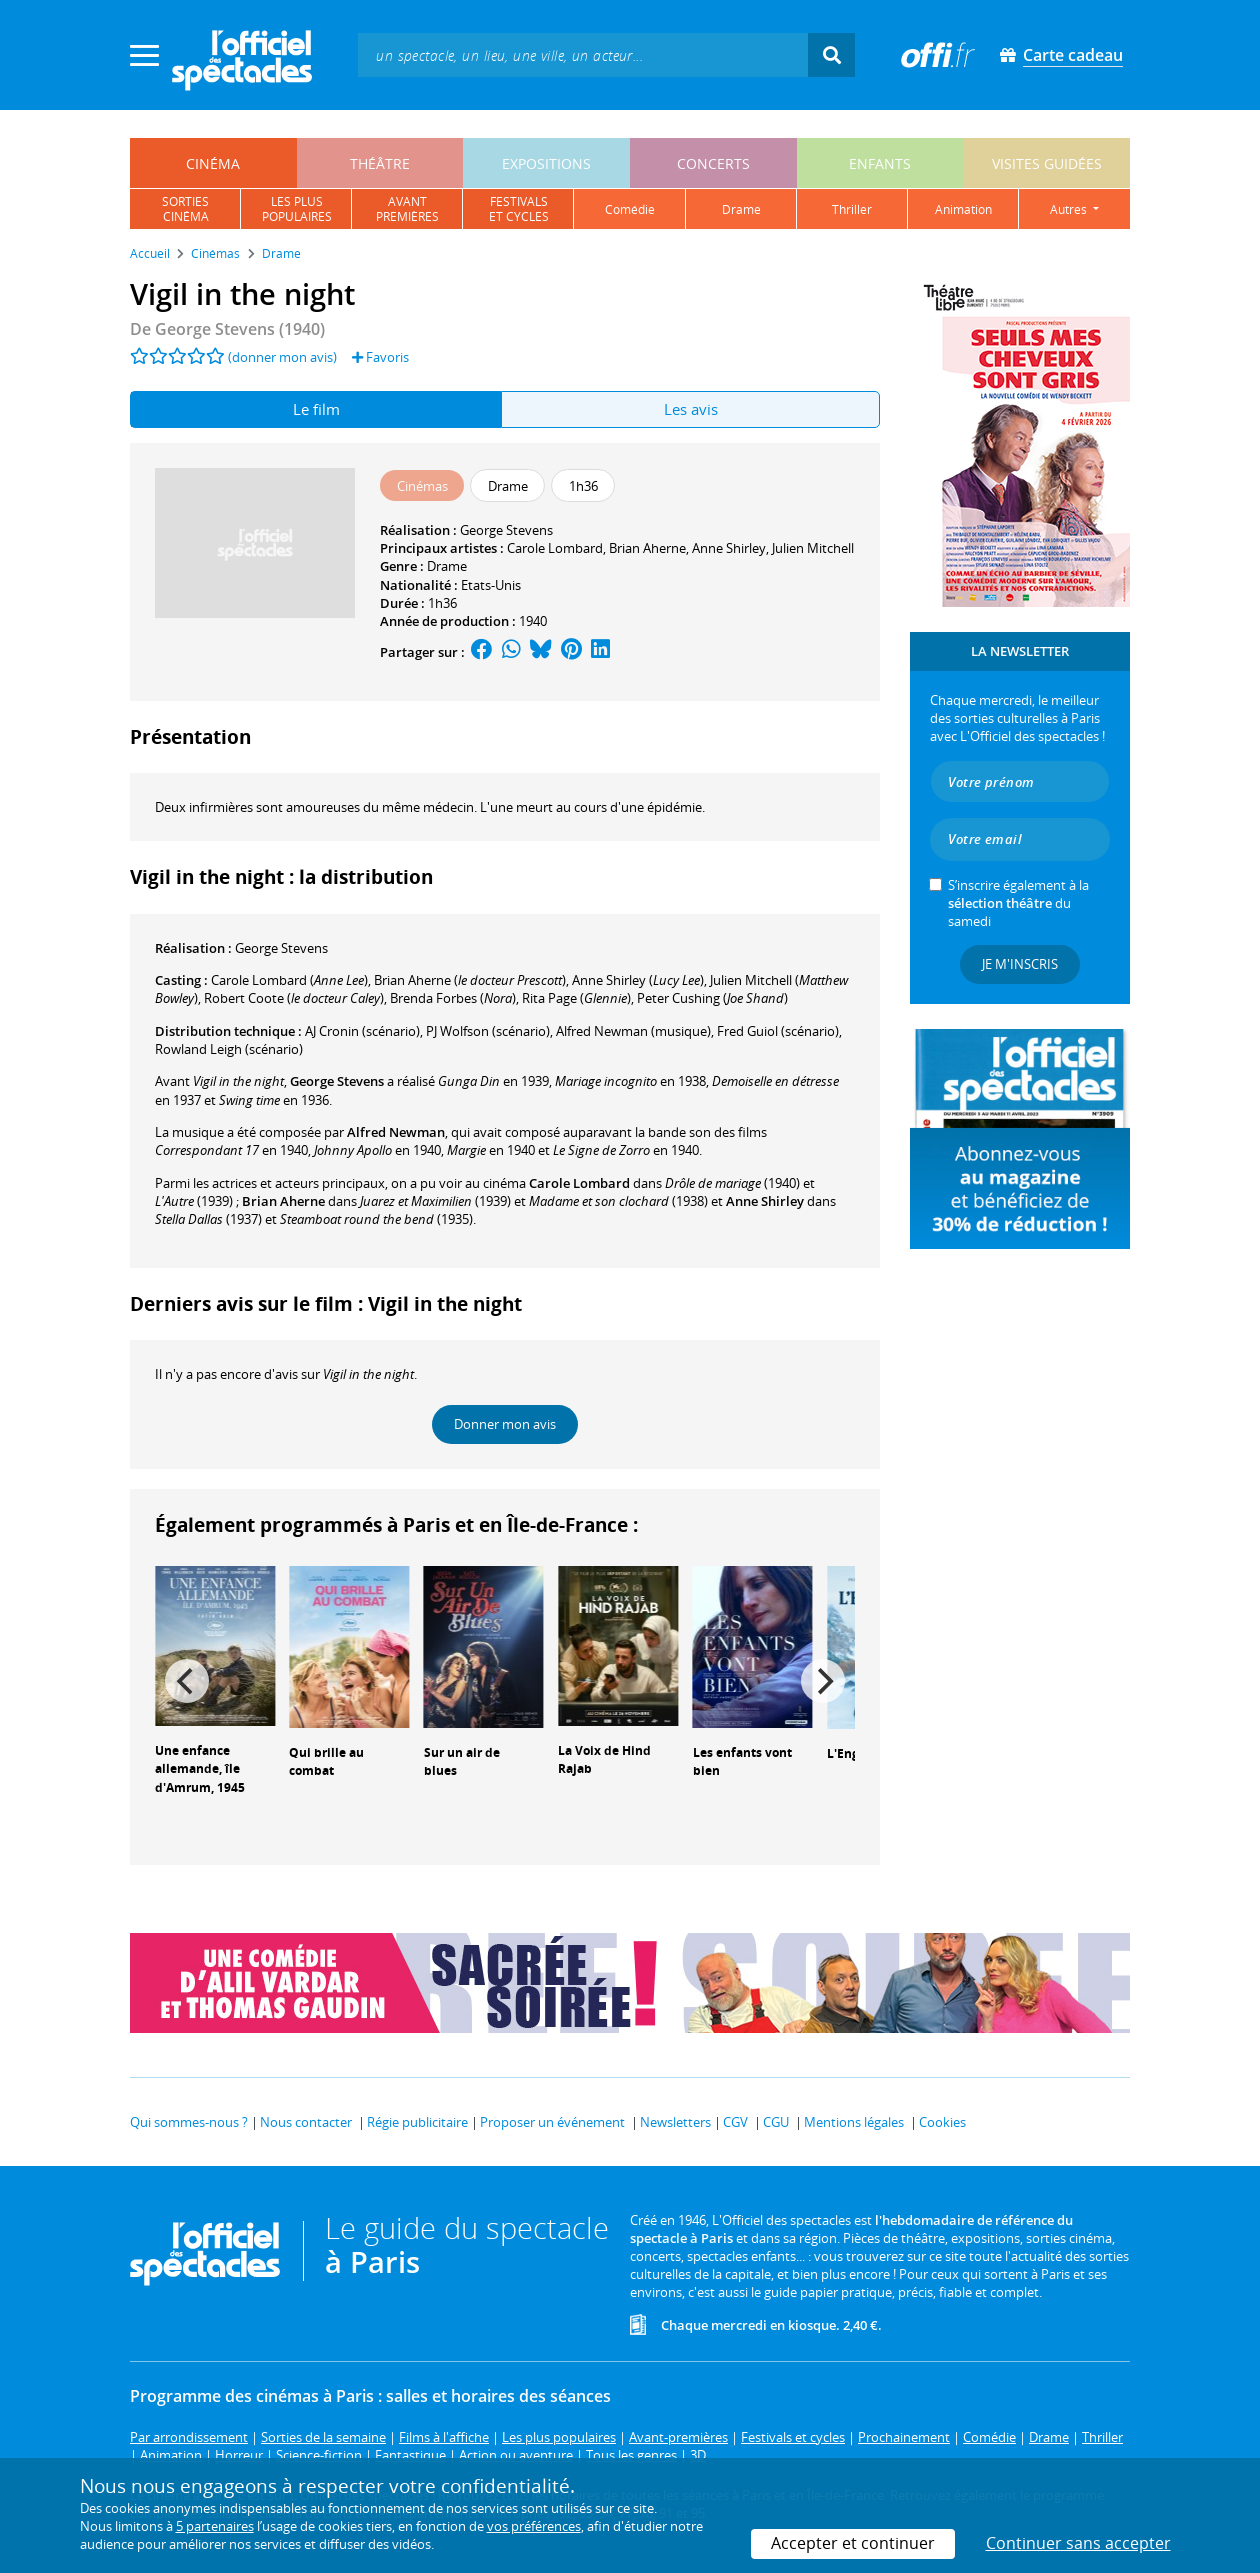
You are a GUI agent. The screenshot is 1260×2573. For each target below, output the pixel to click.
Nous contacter (306, 2122)
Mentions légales (854, 2122)
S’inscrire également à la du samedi (1018, 903)
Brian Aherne (647, 548)
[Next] (823, 1681)
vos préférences (534, 2526)
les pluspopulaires (297, 209)
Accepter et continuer (853, 2543)
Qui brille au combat (326, 1762)
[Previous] (187, 1681)
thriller (852, 209)
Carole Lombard (555, 548)
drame (741, 209)
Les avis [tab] (691, 409)
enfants (880, 163)
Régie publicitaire (417, 2122)
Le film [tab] (316, 409)
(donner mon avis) (282, 357)
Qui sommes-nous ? (189, 2122)
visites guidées (1047, 163)
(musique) (633, 1031)
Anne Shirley (729, 548)
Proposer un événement (552, 2122)
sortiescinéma (185, 209)
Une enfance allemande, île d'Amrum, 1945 (200, 1769)
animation (963, 209)
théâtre (380, 163)
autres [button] (1070, 209)
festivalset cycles (519, 209)
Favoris (380, 357)
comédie (630, 209)
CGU (776, 2122)
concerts (713, 163)
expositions (546, 163)
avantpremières (407, 209)
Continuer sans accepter (1078, 2543)
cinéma (213, 163)
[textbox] (583, 54)
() (289, 980)
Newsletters (675, 2122)
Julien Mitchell (813, 548)
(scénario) (362, 1031)
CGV (735, 2122)
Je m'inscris (1020, 964)
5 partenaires (215, 2526)
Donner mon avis (505, 1424)
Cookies (942, 2122)
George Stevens (506, 530)
